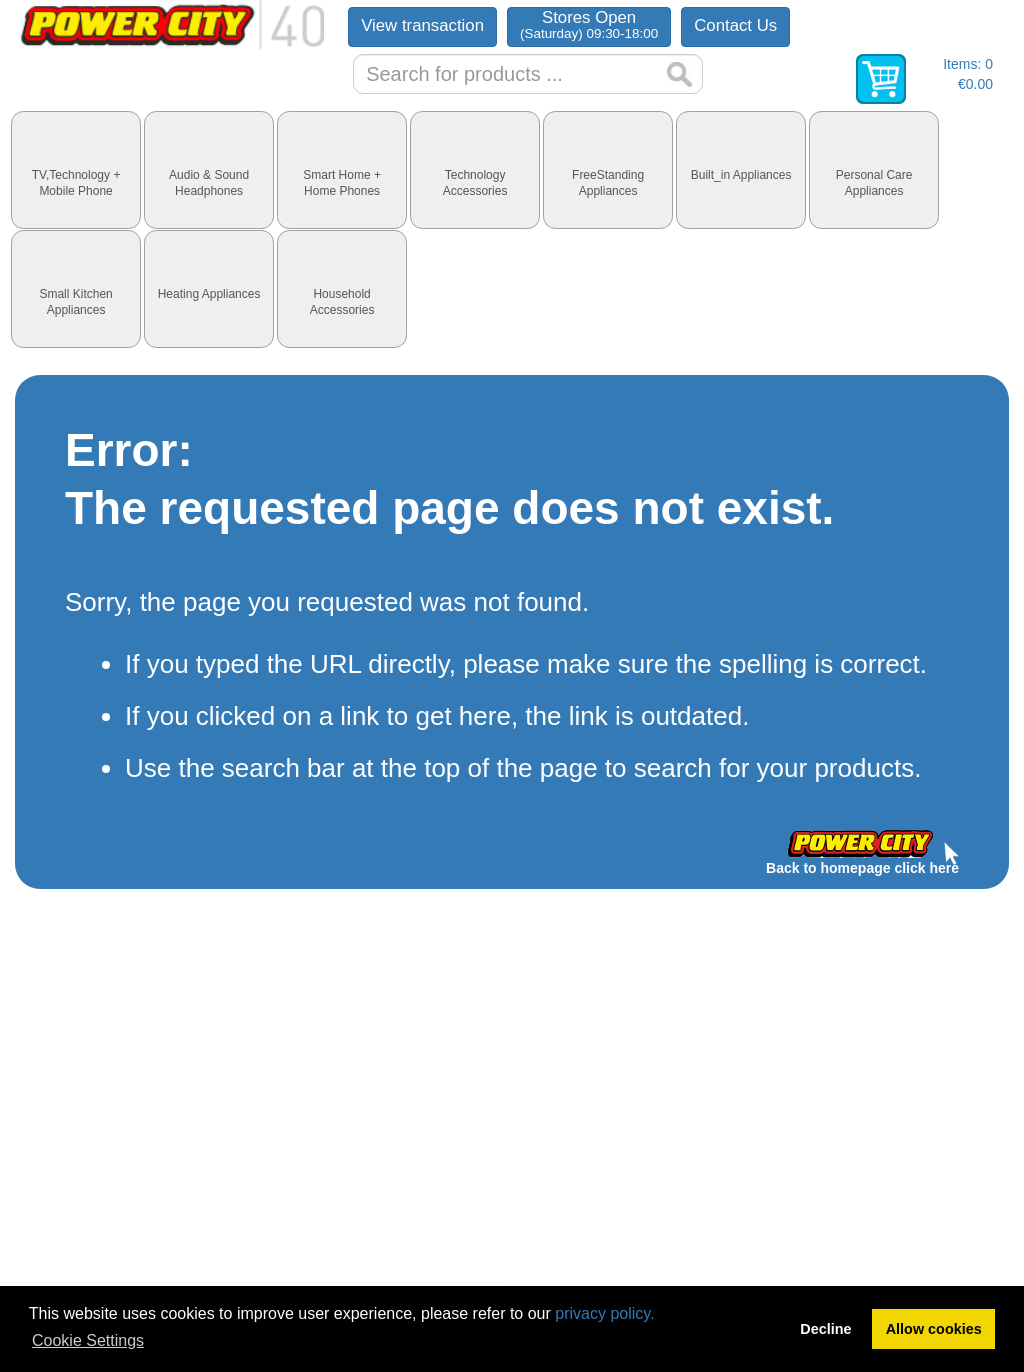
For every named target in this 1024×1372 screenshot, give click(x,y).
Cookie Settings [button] (88, 1340)
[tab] (76, 170)
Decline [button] (825, 1329)
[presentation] (76, 170)
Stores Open (589, 24)
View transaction (422, 25)
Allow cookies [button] (934, 1329)
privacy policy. (604, 1313)
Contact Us (735, 25)
